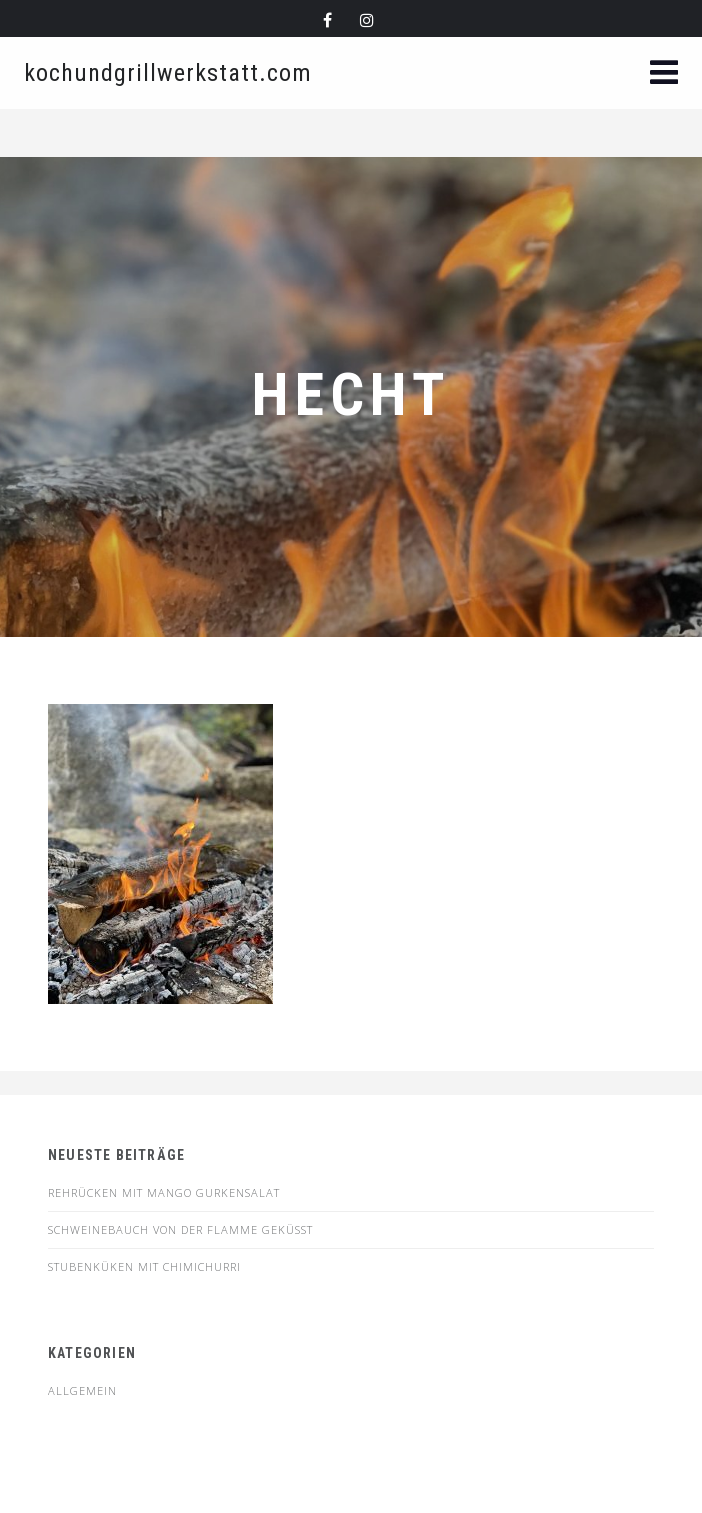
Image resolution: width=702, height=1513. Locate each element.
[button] (664, 74)
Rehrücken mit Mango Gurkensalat (164, 1192)
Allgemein (82, 1390)
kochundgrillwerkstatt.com (168, 73)
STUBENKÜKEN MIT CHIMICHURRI (144, 1266)
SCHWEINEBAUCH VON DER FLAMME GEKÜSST (180, 1229)
